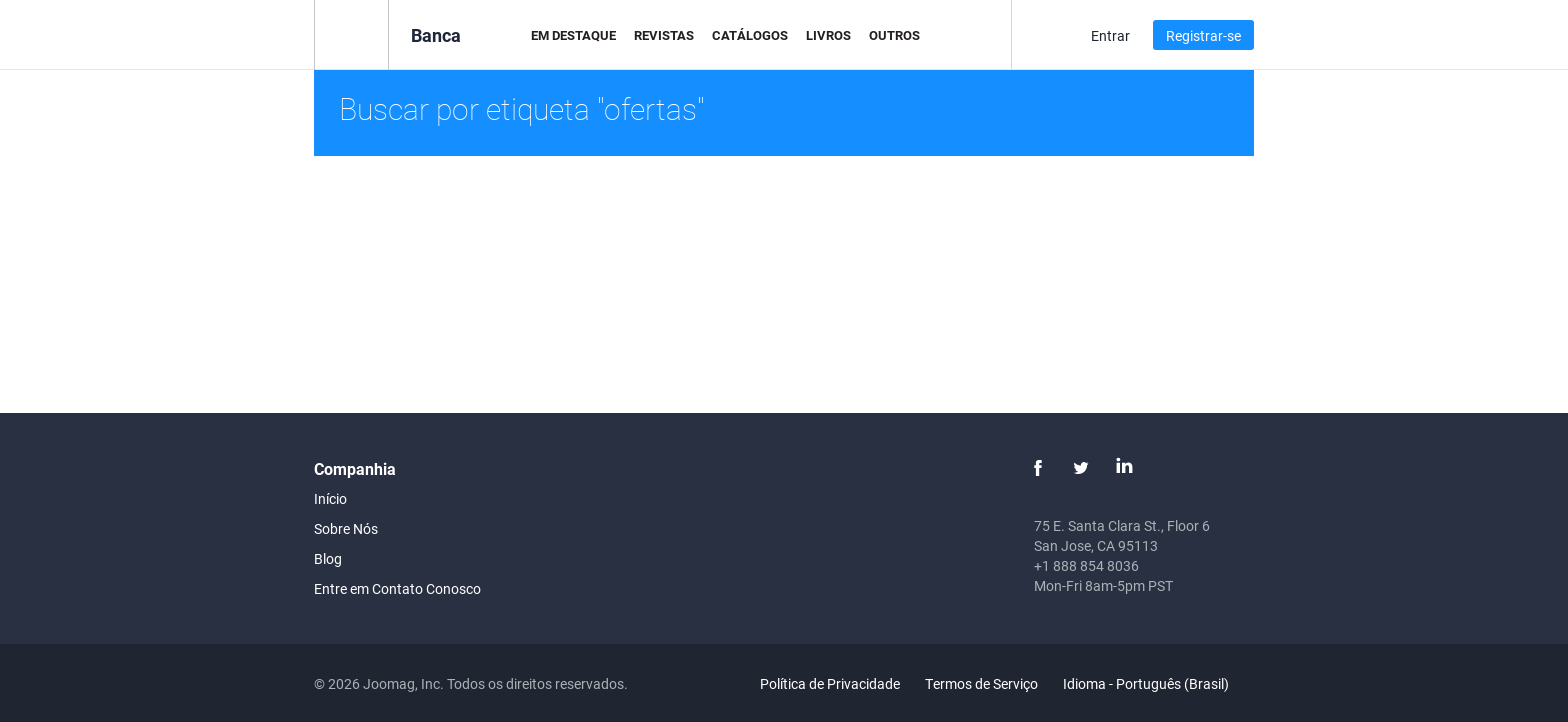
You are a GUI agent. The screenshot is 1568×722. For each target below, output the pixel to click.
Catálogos (750, 35)
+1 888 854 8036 (1086, 565)
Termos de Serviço (981, 683)
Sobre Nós (346, 528)
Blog (328, 558)
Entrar (1110, 35)
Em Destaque (573, 35)
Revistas (664, 35)
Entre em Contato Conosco (397, 588)
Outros (894, 35)
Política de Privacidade (830, 683)
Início (330, 498)
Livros (828, 35)
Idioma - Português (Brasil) (1157, 683)
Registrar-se (1203, 35)
